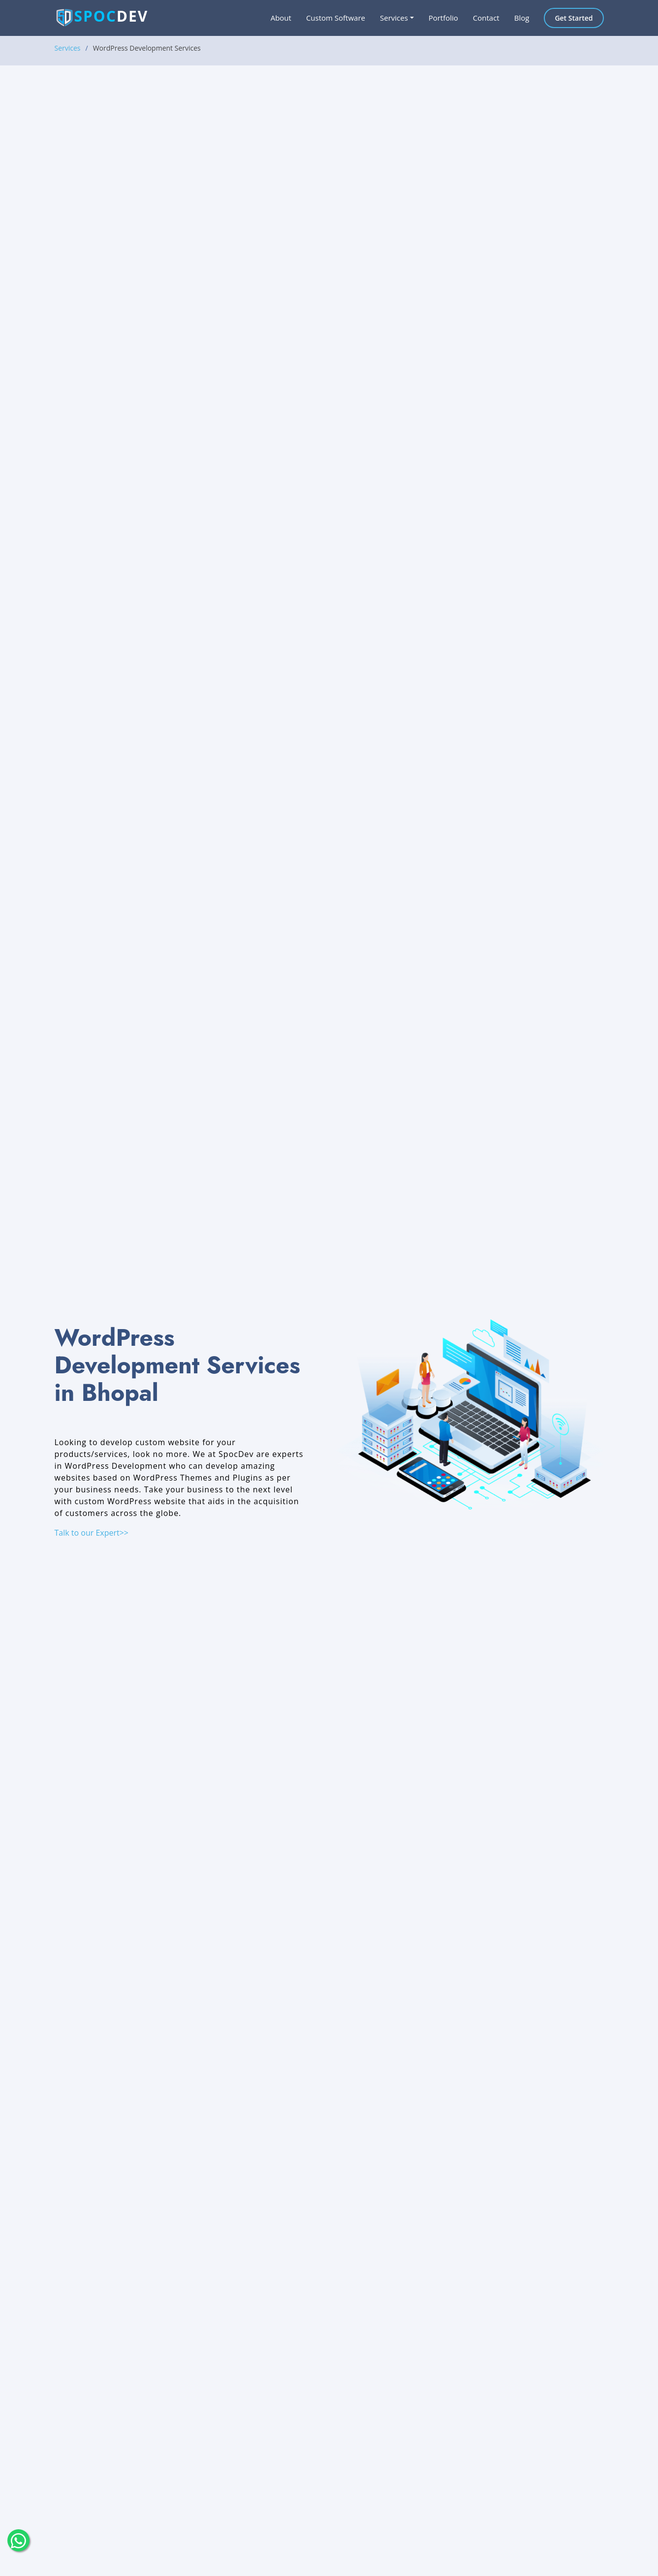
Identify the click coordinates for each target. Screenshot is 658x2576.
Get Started (574, 18)
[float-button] (18, 2540)
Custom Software (335, 18)
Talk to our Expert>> (92, 1532)
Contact (486, 18)
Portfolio (443, 18)
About (281, 18)
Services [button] (394, 18)
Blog (522, 18)
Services (68, 48)
